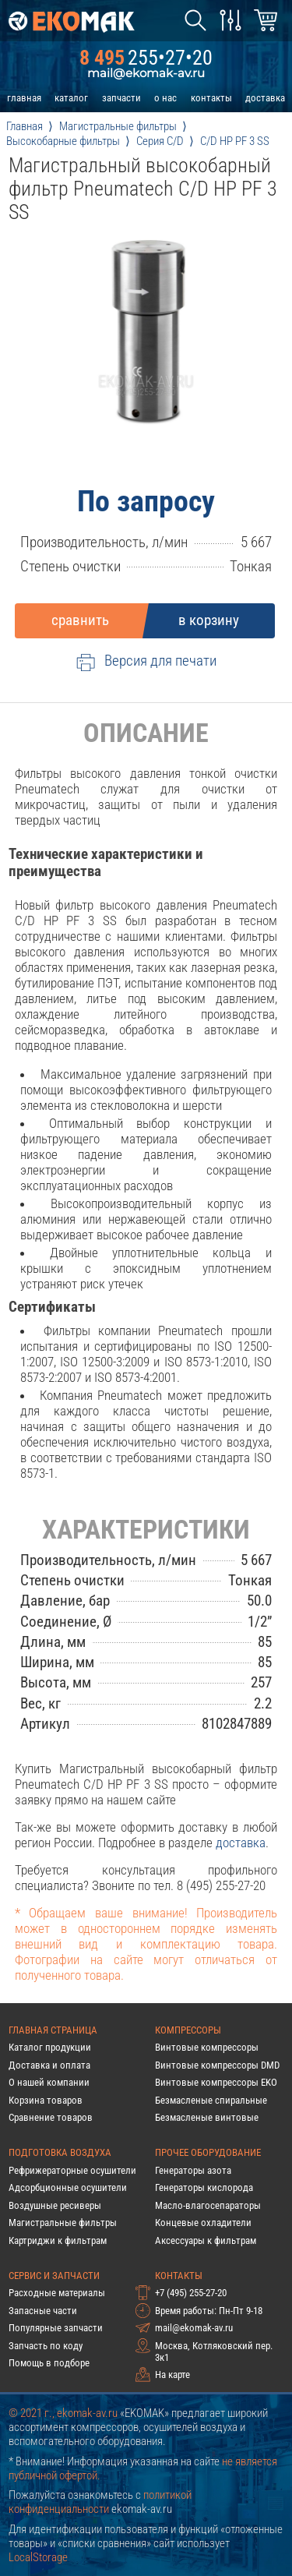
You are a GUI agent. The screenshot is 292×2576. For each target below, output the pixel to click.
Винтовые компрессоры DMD (217, 2065)
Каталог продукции (50, 2047)
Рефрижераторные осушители (72, 2170)
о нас (165, 98)
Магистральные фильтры (63, 2222)
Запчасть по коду (46, 2346)
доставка (265, 98)
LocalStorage (38, 2557)
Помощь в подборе (49, 2363)
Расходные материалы (57, 2293)
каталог (71, 98)
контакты (211, 98)
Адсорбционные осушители (68, 2187)
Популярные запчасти (56, 2328)
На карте (172, 2374)
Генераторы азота (193, 2170)
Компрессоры (188, 2030)
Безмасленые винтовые (207, 2117)
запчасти (121, 98)
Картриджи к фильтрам (58, 2240)
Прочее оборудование (208, 2152)
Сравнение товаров (51, 2117)
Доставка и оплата (49, 2065)
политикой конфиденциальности (100, 2502)
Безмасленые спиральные (211, 2100)
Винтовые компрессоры (207, 2047)
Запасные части (43, 2310)
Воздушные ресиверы (55, 2205)
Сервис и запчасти (54, 2275)
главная (24, 98)
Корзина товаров (46, 2100)
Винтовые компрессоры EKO (216, 2082)
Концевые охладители (203, 2222)
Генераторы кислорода (204, 2187)
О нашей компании (49, 2082)
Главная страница (53, 2030)
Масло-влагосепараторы (208, 2205)
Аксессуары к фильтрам (205, 2240)
